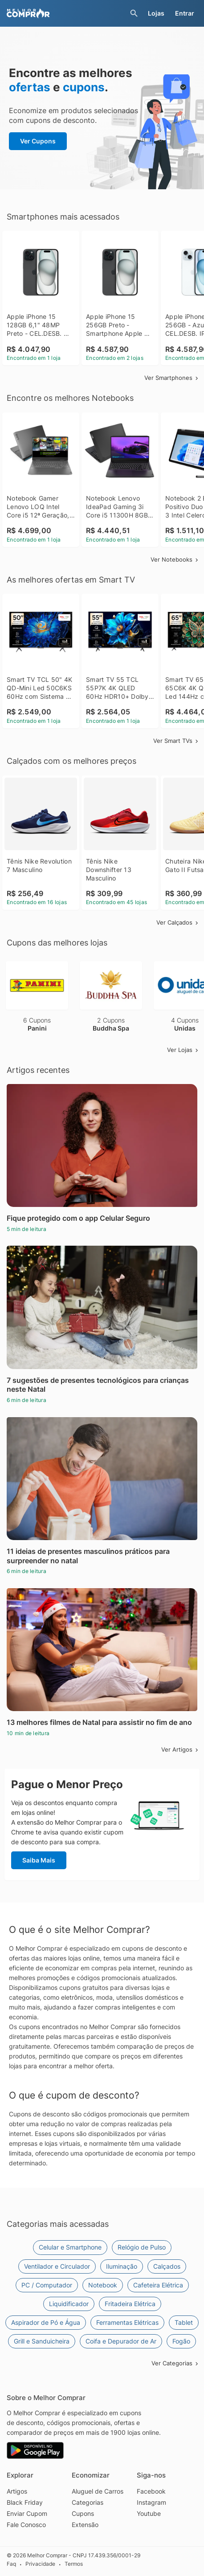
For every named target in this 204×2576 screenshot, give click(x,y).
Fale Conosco (26, 2524)
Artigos (17, 2491)
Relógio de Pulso (142, 2247)
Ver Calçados (178, 922)
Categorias (87, 2502)
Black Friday (25, 2502)
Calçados (166, 2266)
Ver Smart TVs (176, 740)
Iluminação (121, 2266)
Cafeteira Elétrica (158, 2285)
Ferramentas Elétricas (127, 2322)
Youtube (149, 2513)
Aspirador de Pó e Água (45, 2322)
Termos (74, 2564)
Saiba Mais (38, 1860)
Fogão (181, 2341)
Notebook (102, 2285)
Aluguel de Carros (97, 2491)
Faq (11, 2564)
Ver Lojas (183, 1049)
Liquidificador (69, 2303)
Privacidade (40, 2564)
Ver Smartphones (172, 377)
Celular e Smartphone (70, 2247)
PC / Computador (46, 2285)
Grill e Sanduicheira (41, 2341)
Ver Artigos (180, 1749)
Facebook (151, 2491)
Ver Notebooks (175, 559)
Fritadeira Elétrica (130, 2303)
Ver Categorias (175, 2363)
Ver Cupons (38, 141)
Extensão (85, 2524)
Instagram (151, 2502)
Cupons (83, 2513)
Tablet (184, 2322)
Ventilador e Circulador (57, 2266)
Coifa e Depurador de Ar (121, 2341)
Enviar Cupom (27, 2513)
